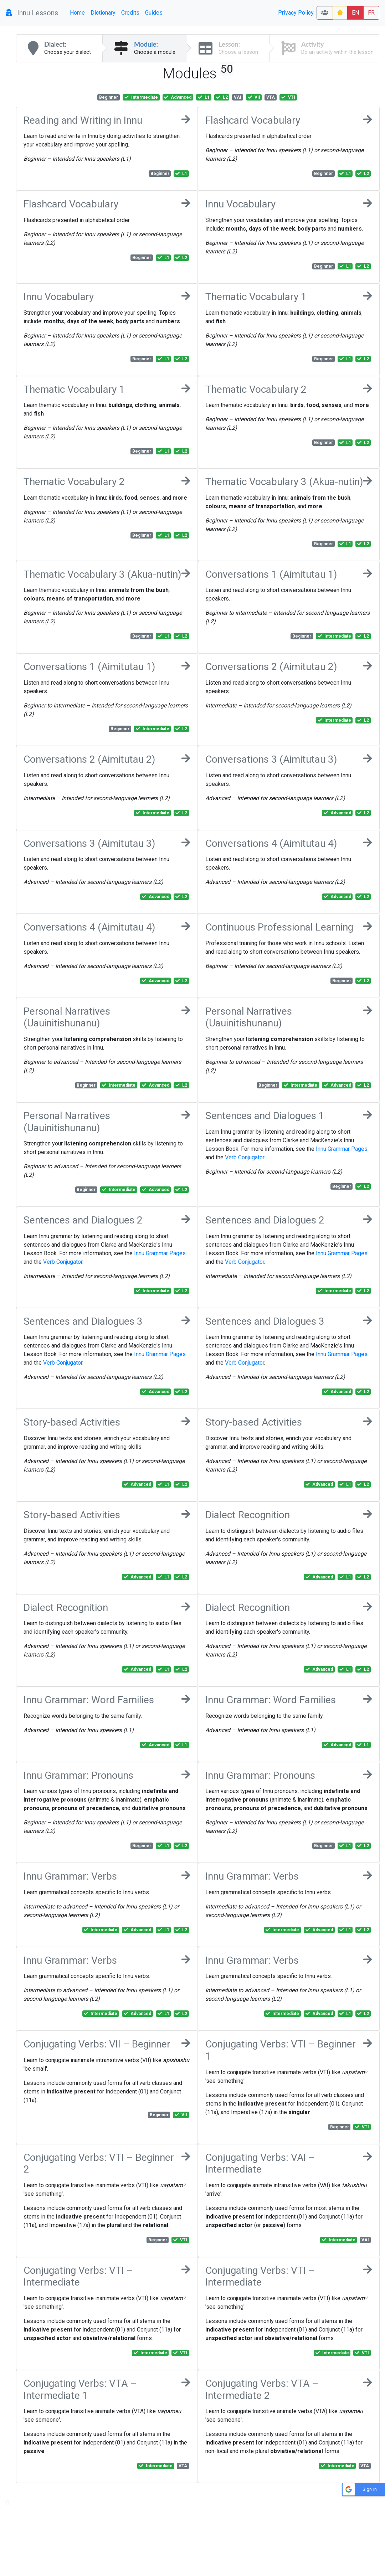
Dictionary (103, 12)
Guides (154, 12)
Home (77, 12)
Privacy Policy (296, 12)
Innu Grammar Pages (342, 1148)
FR (371, 12)
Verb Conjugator (244, 1157)
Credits (130, 12)
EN (355, 12)
